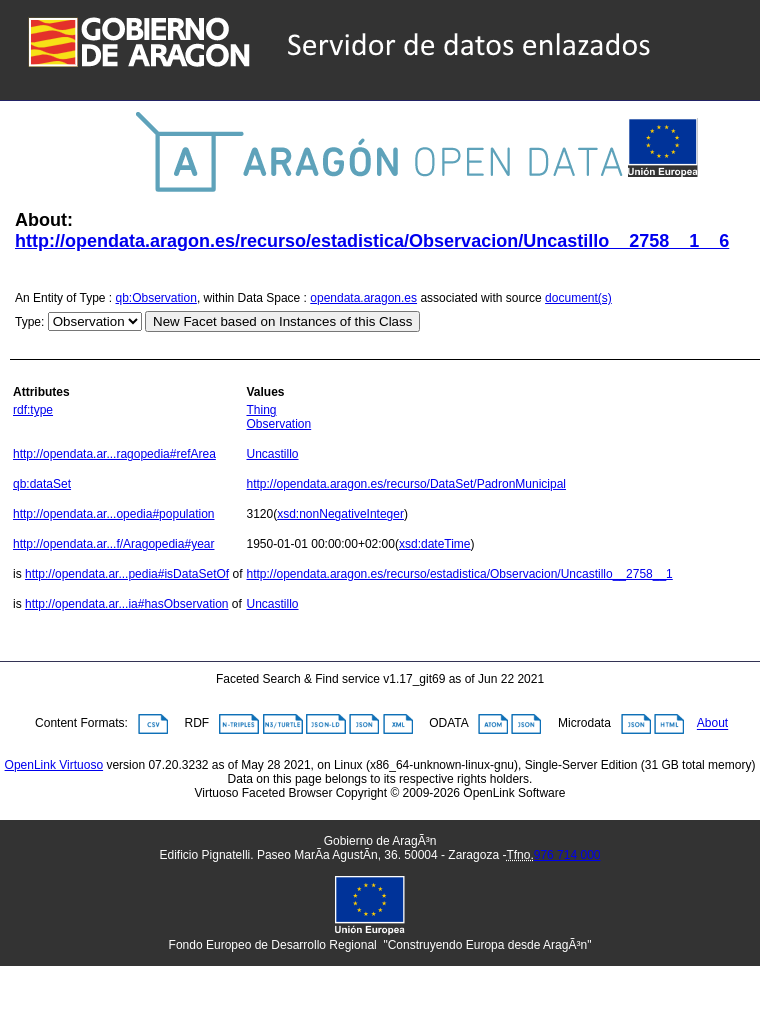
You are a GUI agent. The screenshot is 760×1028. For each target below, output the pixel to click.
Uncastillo (272, 454)
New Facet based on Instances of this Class (282, 321)
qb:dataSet (42, 484)
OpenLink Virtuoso (54, 765)
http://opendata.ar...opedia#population (114, 514)
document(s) (578, 298)
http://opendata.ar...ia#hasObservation (126, 604)
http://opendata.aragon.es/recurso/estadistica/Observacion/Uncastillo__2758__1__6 (372, 241)
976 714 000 (567, 855)
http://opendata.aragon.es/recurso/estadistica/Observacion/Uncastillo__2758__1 (459, 574)
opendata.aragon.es (363, 298)
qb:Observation (156, 298)
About (712, 724)
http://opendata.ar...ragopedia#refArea (114, 454)
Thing (261, 410)
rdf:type (33, 410)
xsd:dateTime (435, 544)
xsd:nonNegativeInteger (340, 514)
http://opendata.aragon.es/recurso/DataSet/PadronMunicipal (406, 484)
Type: (29, 322)
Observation (278, 424)
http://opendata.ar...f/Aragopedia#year (113, 544)
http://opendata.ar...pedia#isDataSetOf (127, 574)
